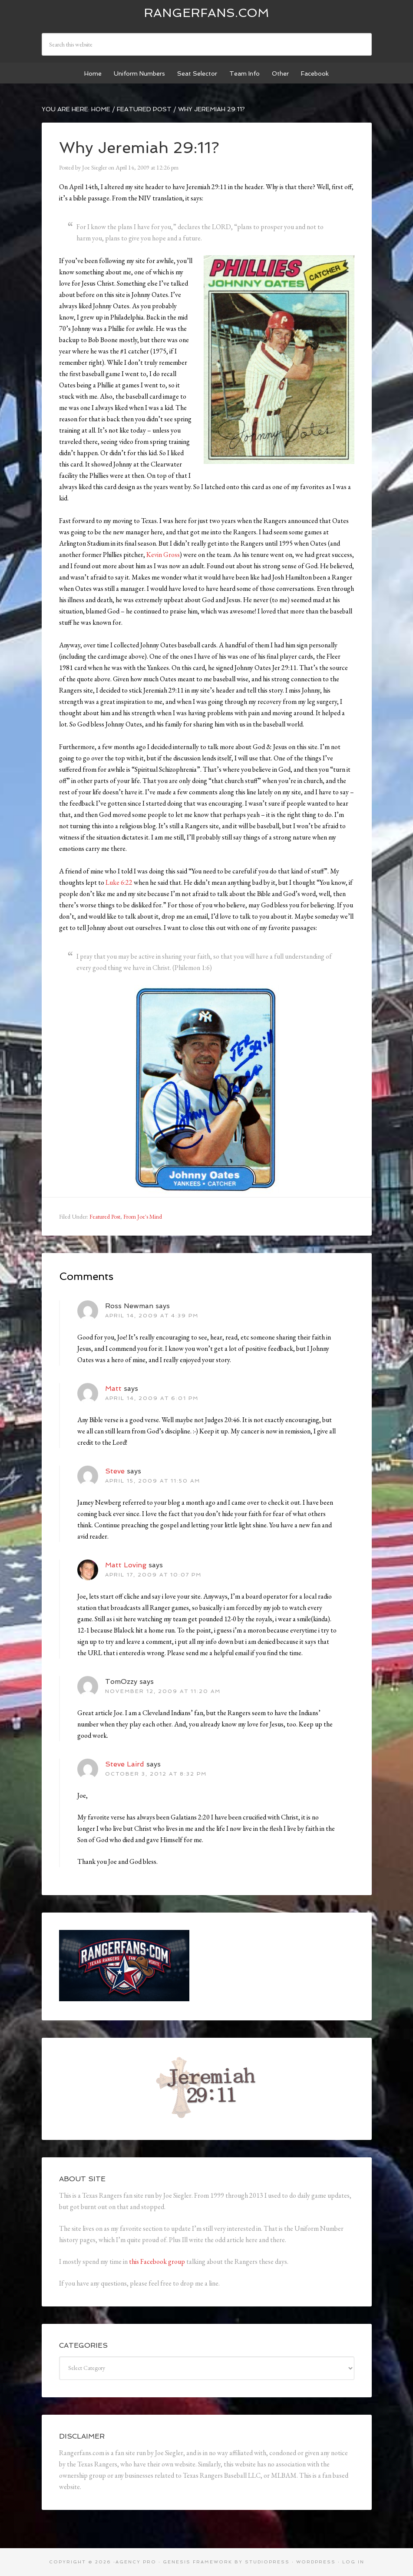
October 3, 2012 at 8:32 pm (156, 1774)
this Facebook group (157, 2261)
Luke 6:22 (119, 882)
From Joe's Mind (142, 1216)
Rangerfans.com (206, 13)
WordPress (316, 2561)
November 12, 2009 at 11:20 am (163, 1691)
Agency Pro (136, 2561)
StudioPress (267, 2561)
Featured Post (104, 1216)
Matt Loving (125, 1565)
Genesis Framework (197, 2561)
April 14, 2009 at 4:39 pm (151, 1316)
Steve (115, 1471)
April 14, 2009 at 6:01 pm (151, 1398)
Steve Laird (124, 1764)
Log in (353, 2561)
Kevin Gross (163, 554)
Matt (113, 1388)
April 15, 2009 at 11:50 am (152, 1481)
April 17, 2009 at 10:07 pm (153, 1575)
